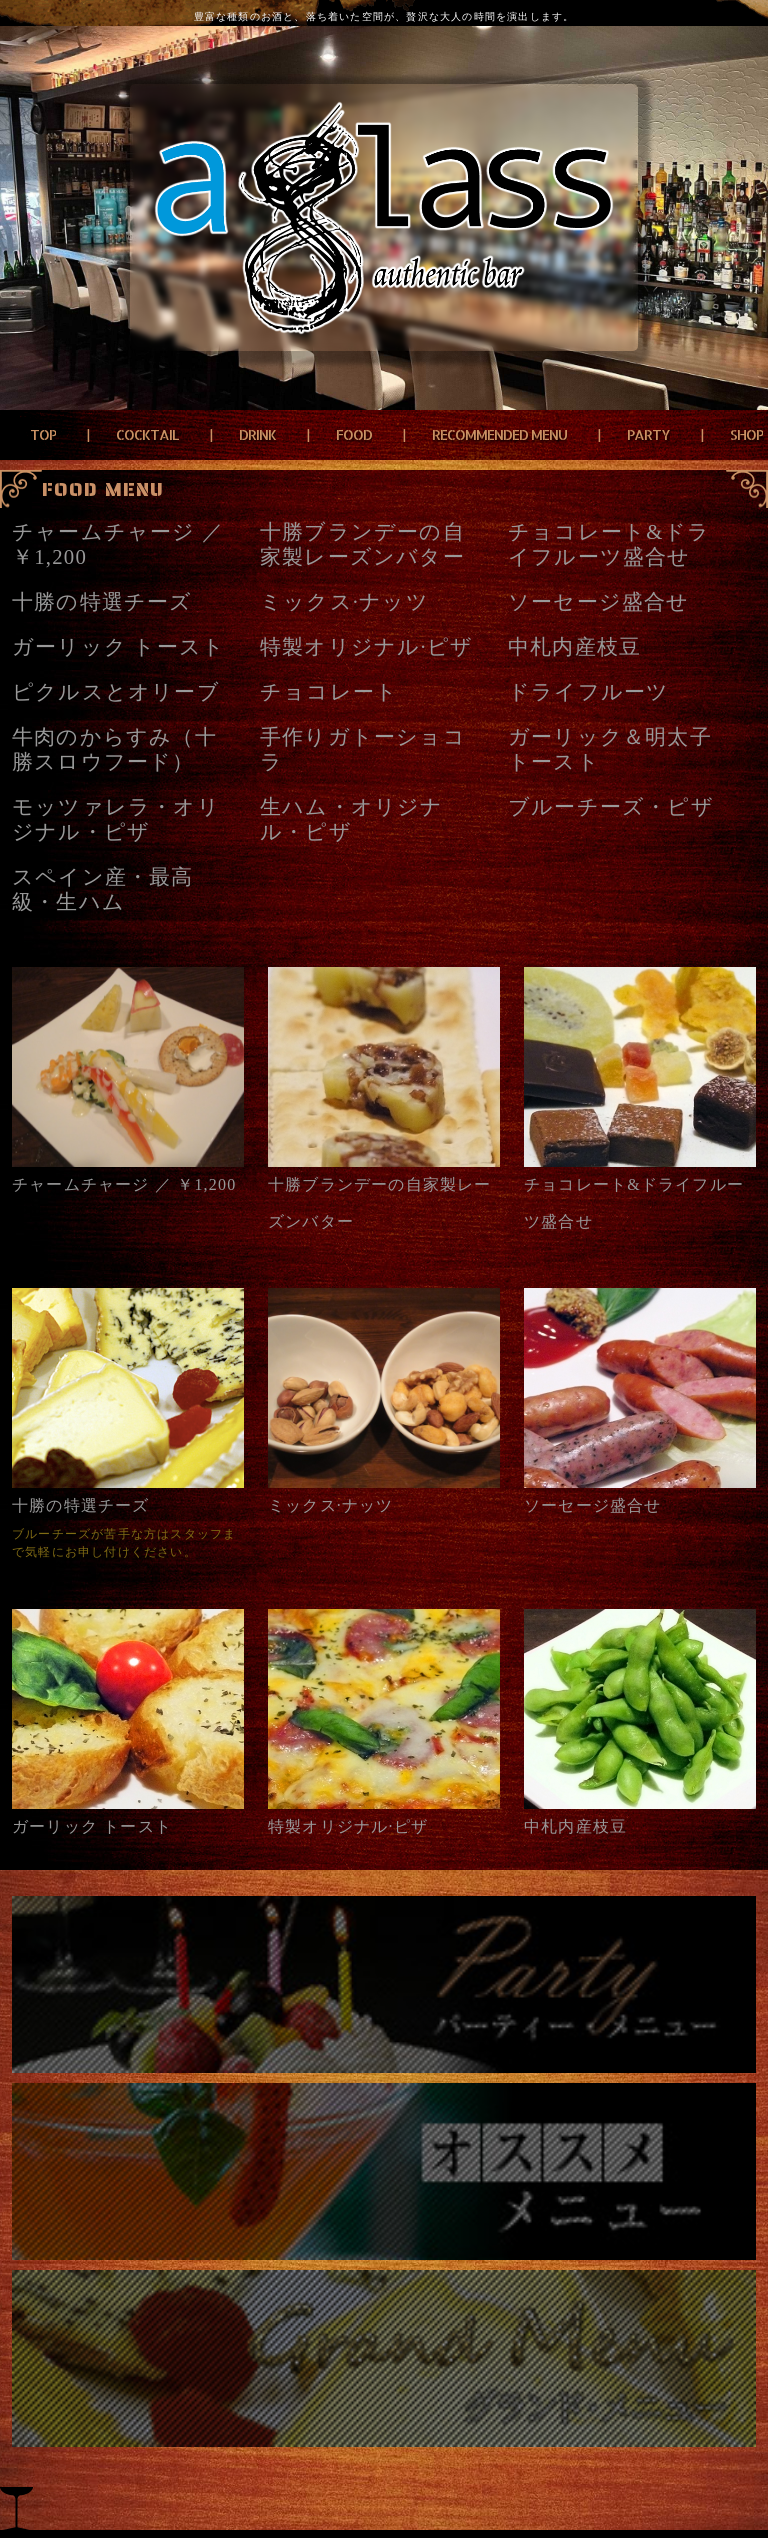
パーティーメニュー (384, 1984)
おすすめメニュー (384, 2171)
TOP (43, 434)
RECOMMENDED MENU (499, 434)
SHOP (746, 434)
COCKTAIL (147, 434)
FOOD (354, 434)
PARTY (648, 434)
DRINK (257, 434)
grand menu (384, 2358)
